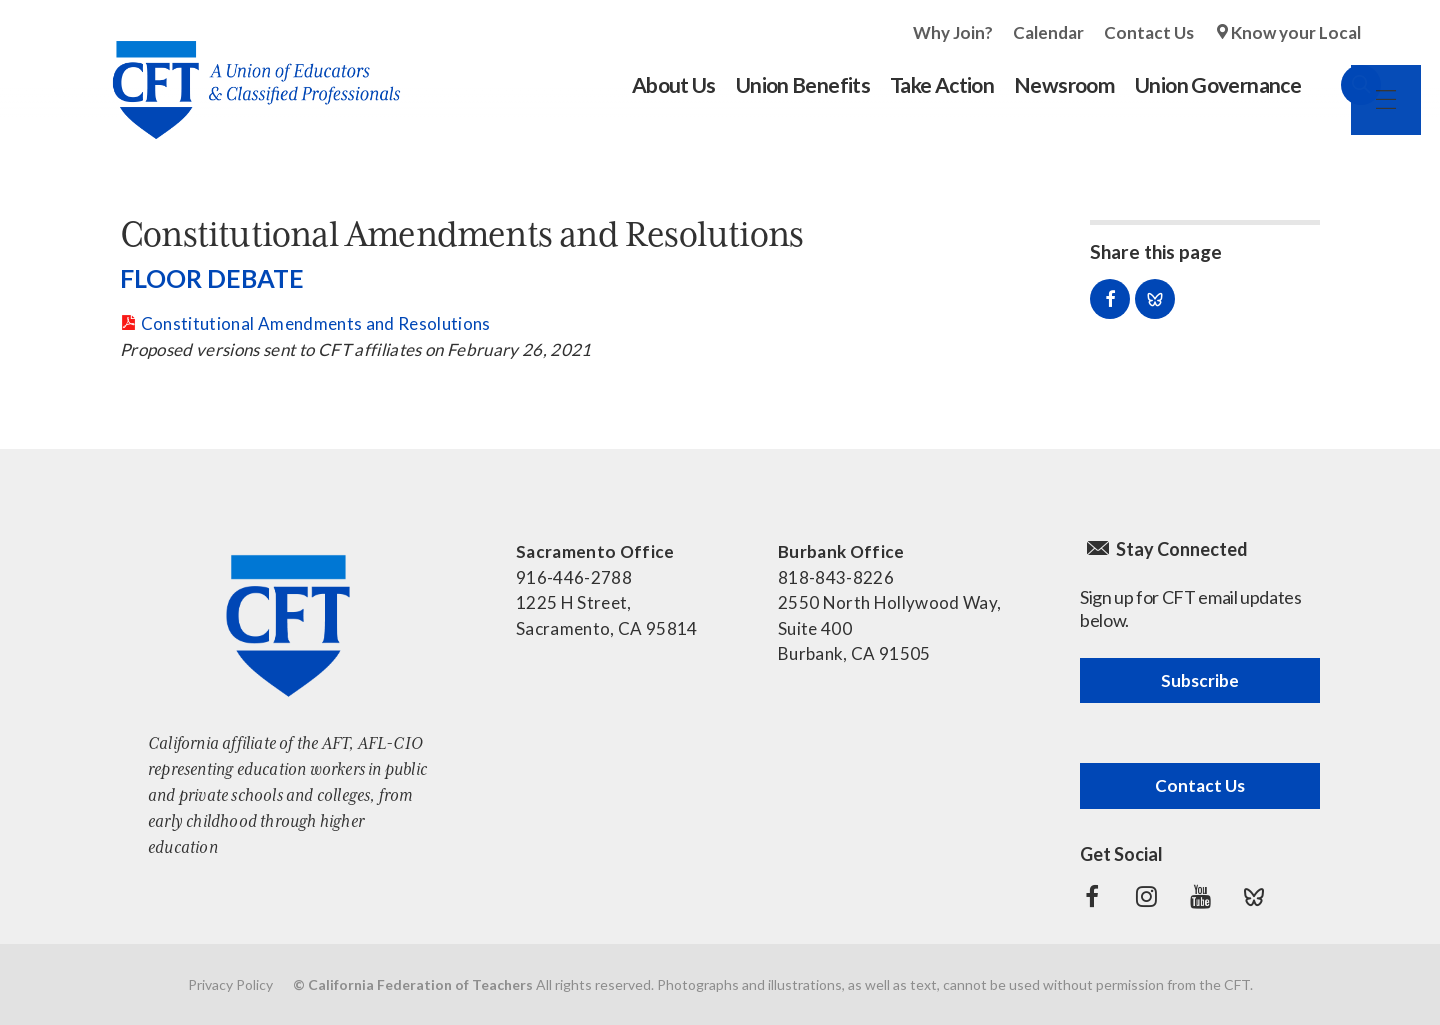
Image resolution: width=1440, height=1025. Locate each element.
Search (1341, 85)
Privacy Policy (230, 984)
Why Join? (953, 32)
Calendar (1048, 32)
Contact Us (1149, 32)
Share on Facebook (1110, 299)
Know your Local (1296, 32)
